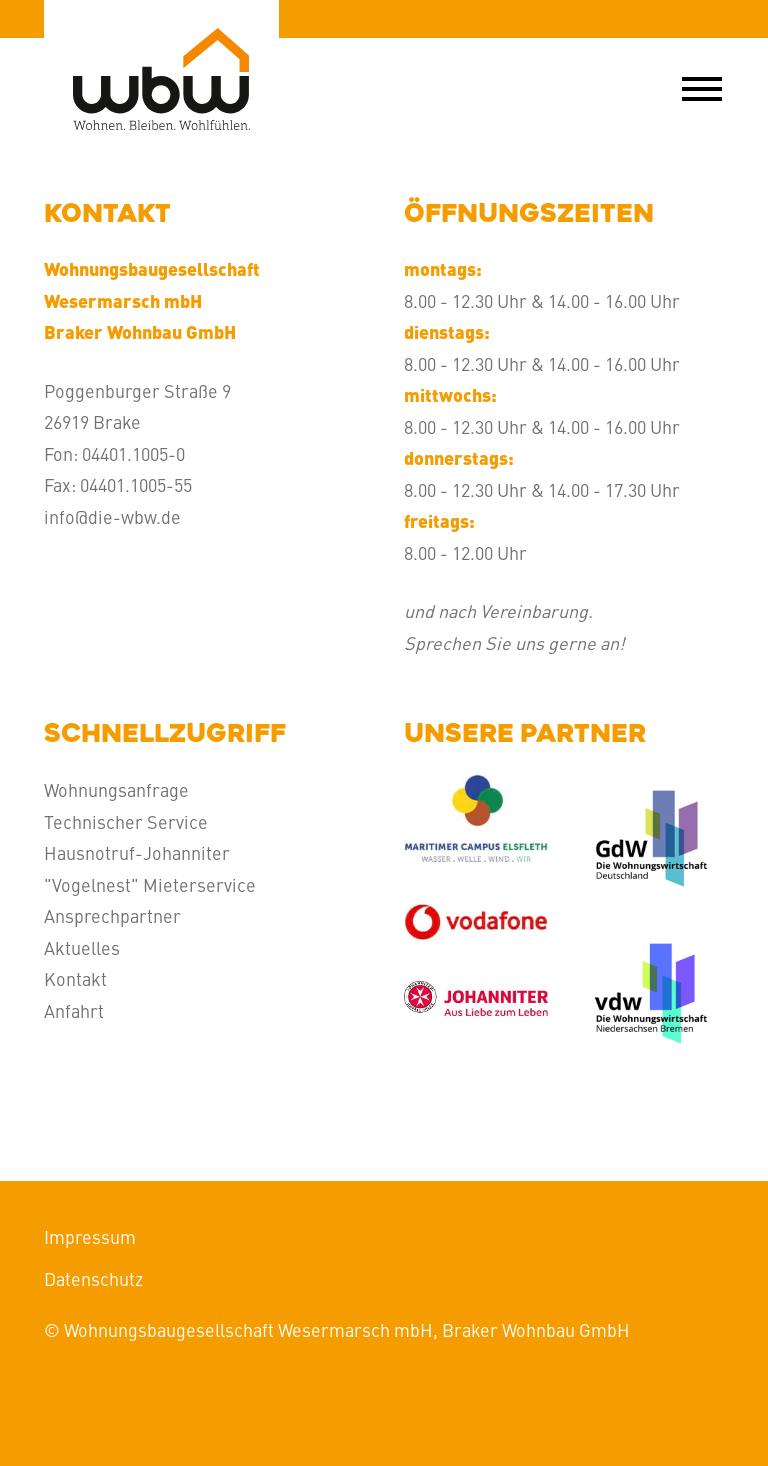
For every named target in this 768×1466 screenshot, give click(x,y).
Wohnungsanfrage (116, 789)
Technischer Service (126, 821)
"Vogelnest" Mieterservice (150, 884)
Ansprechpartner (112, 915)
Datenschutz (93, 1278)
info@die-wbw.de (112, 516)
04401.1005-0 (133, 453)
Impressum (90, 1236)
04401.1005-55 (136, 484)
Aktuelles (82, 947)
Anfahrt (74, 1010)
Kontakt (75, 978)
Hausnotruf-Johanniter (137, 852)
